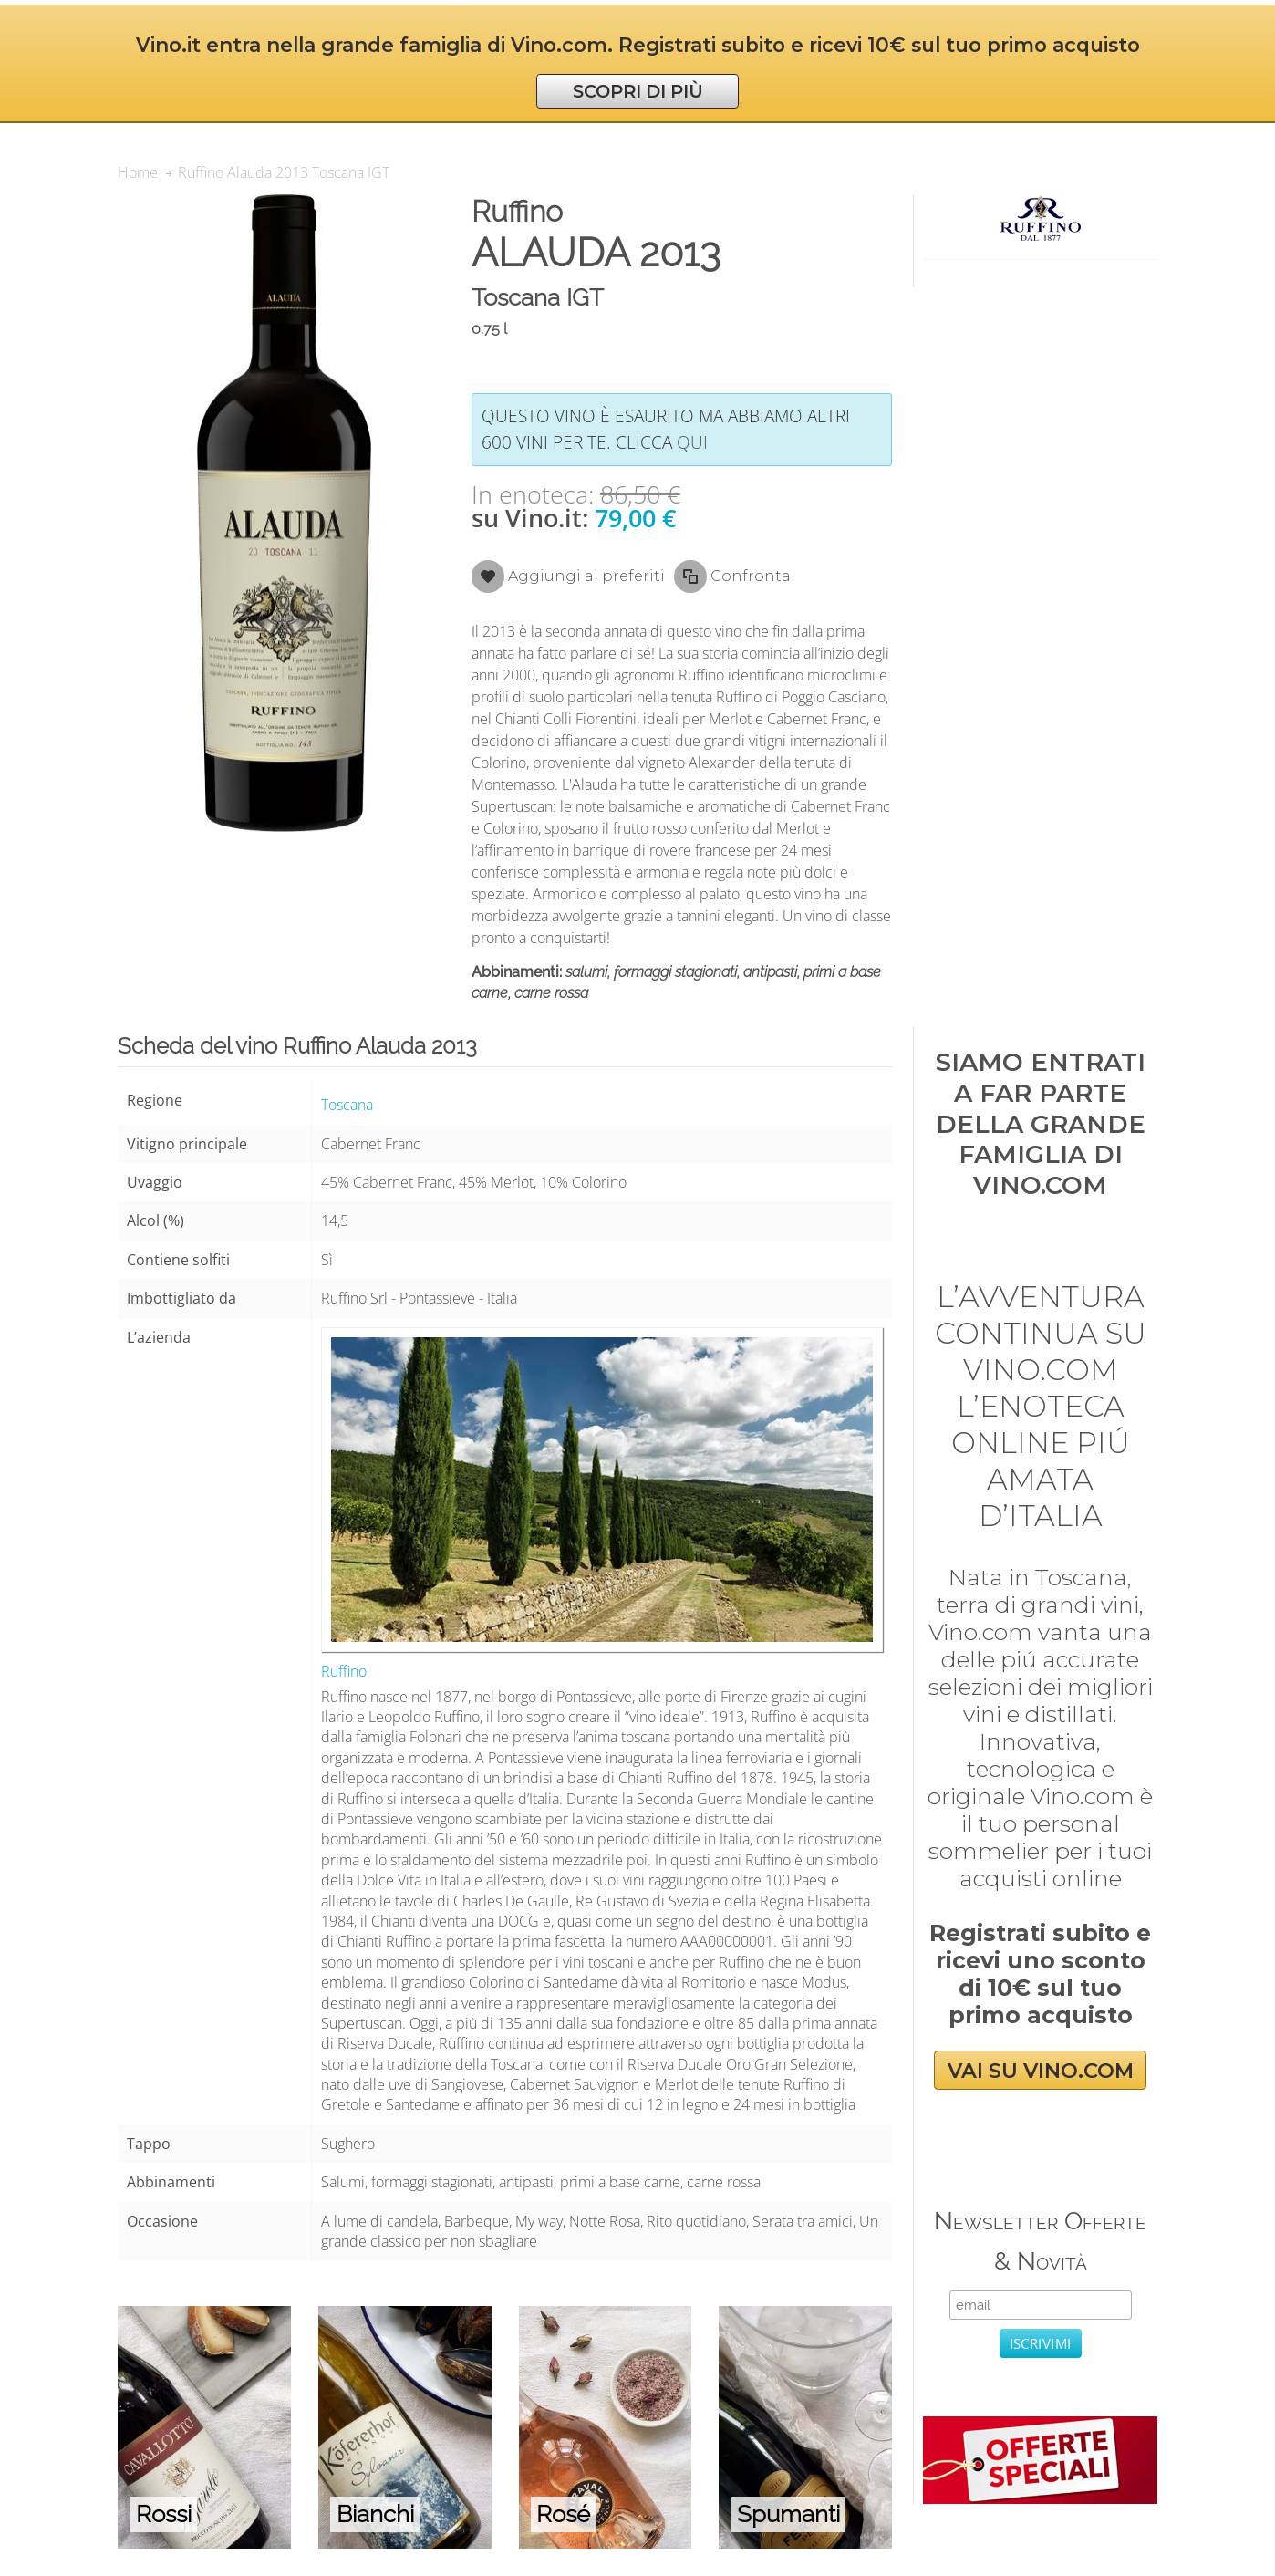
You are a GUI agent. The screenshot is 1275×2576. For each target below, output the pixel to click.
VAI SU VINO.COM (1041, 2070)
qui (692, 442)
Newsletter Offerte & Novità (1040, 2241)
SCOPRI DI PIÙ (638, 91)
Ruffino (344, 1671)
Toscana (347, 1105)
